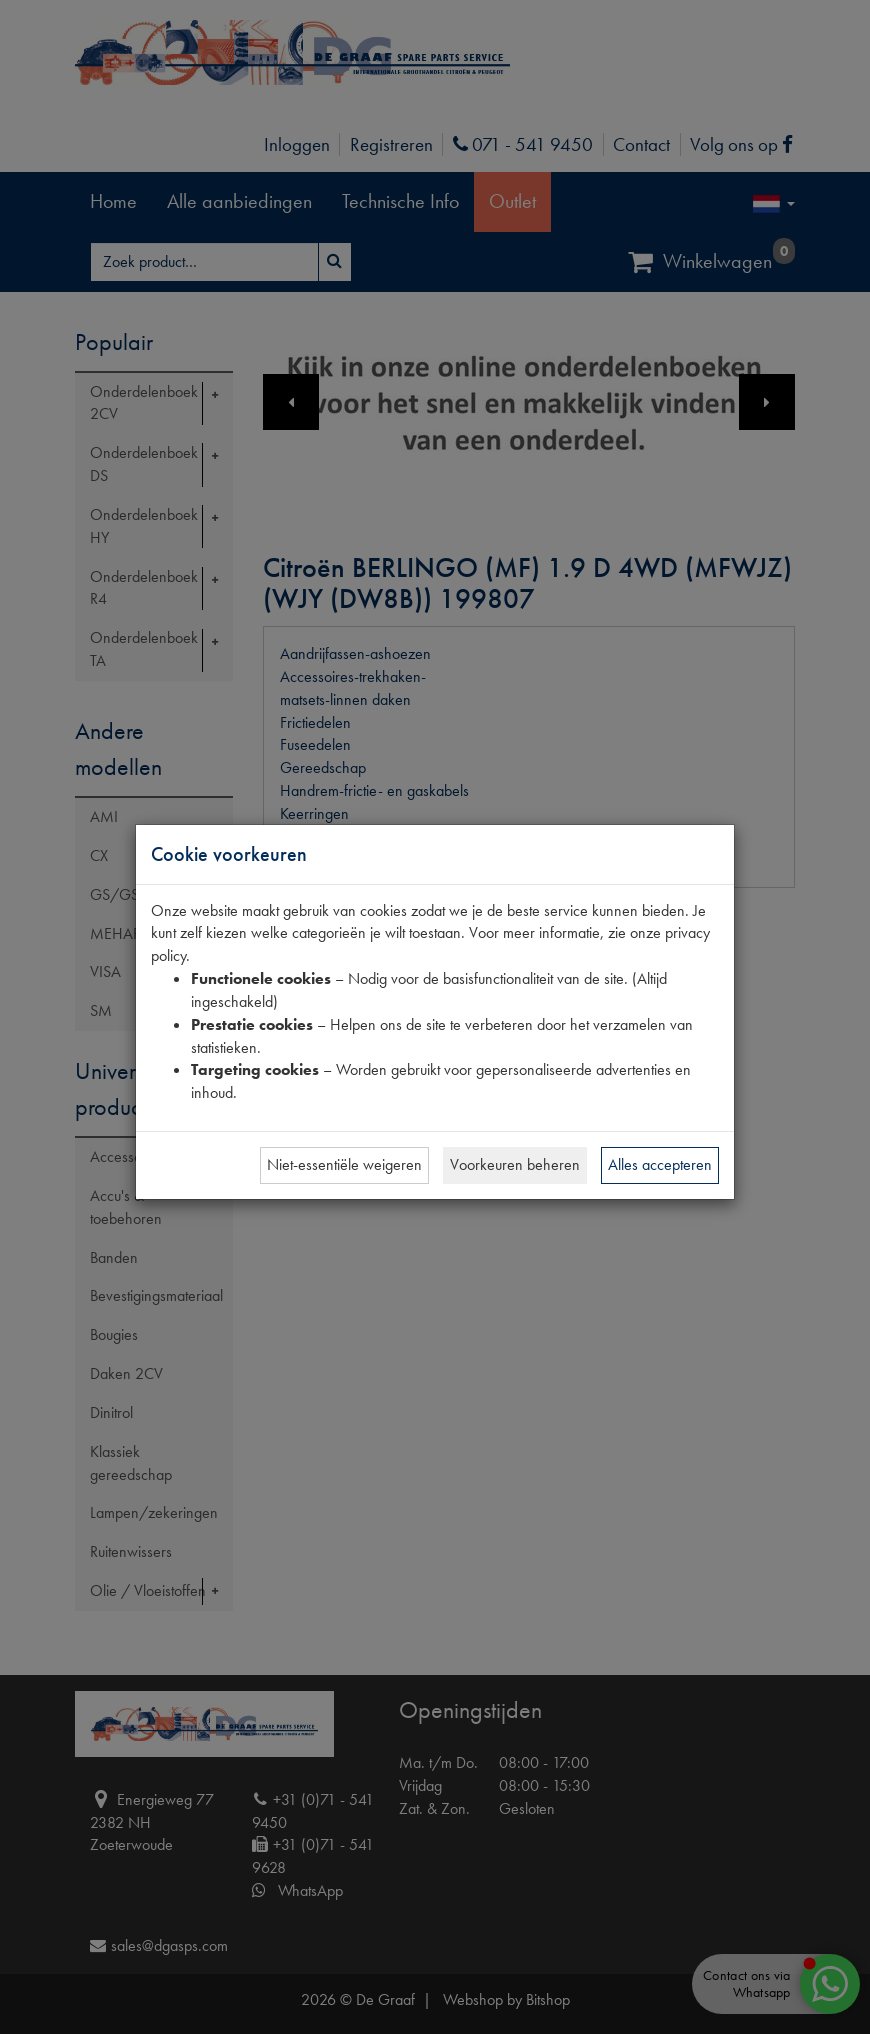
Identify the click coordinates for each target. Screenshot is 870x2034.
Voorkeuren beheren (515, 1164)
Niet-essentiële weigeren (344, 1164)
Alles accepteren (660, 1164)
